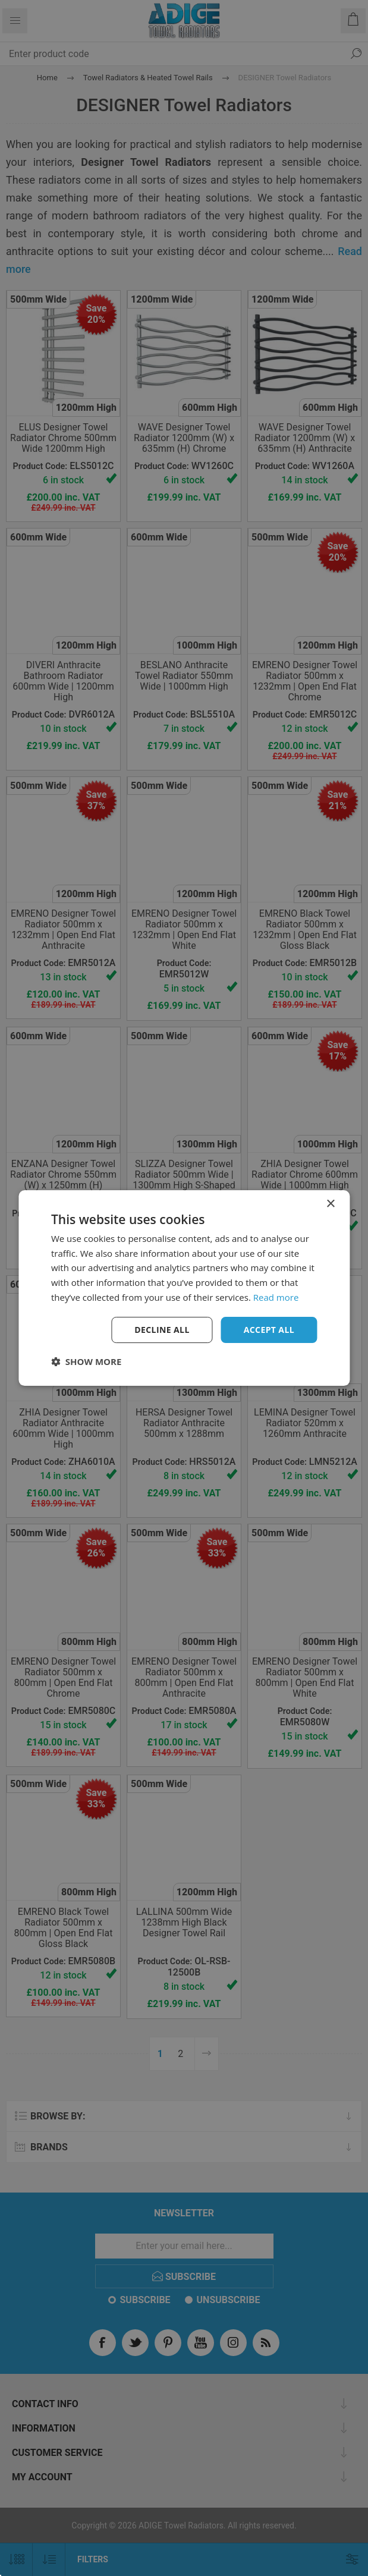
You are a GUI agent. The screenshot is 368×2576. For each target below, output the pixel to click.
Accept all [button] (269, 1329)
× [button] (330, 1204)
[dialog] (184, 1288)
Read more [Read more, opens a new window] (276, 1297)
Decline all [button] (161, 1329)
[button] (86, 1361)
